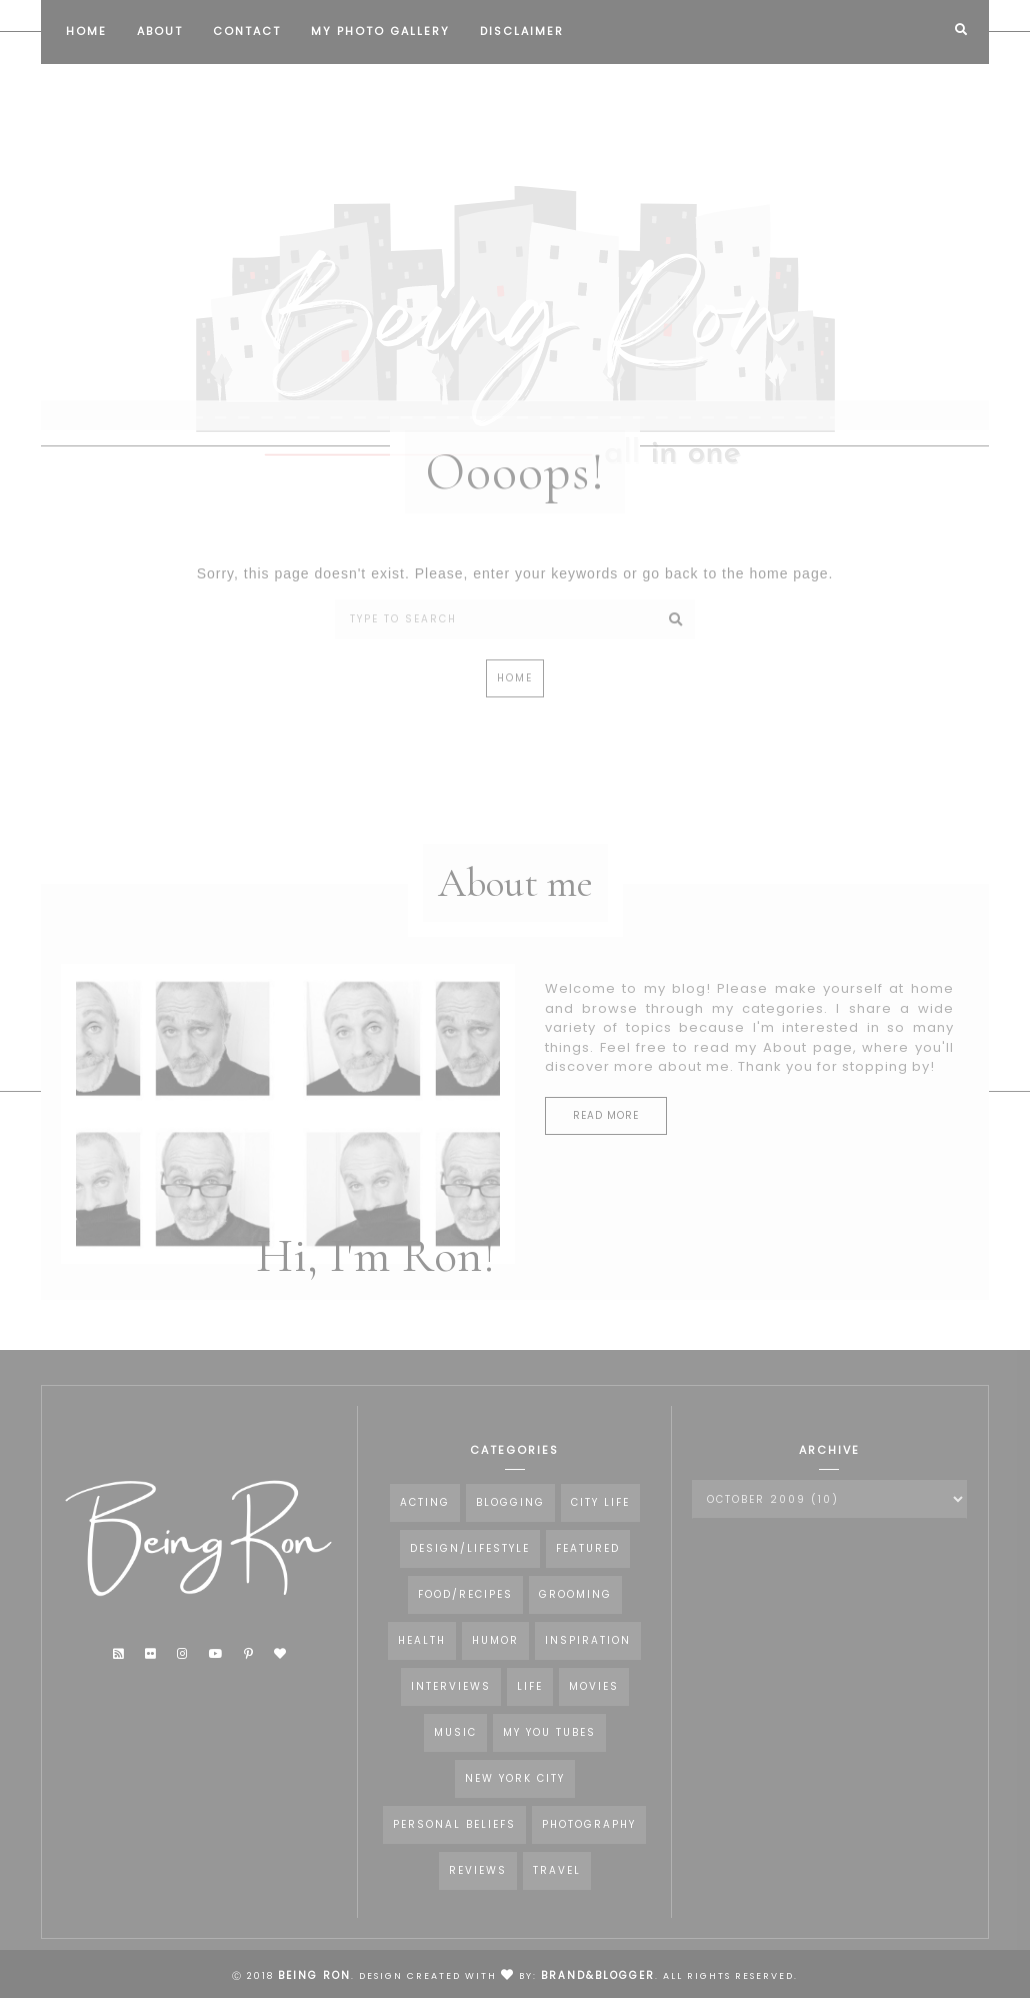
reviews (478, 1882)
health (422, 1652)
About (160, 31)
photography (589, 1836)
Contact (247, 31)
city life (600, 1514)
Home (86, 31)
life (530, 1698)
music (455, 1744)
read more (606, 1126)
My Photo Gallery (380, 31)
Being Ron (314, 1975)
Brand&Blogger (598, 1975)
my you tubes (549, 1744)
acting (425, 1514)
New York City (515, 1790)
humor (495, 1652)
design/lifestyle (470, 1560)
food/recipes (465, 1606)
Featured (588, 1560)
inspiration (588, 1652)
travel (557, 1882)
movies (594, 1698)
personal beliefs (454, 1836)
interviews (451, 1698)
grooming (575, 1606)
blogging (510, 1514)
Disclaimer (522, 31)
